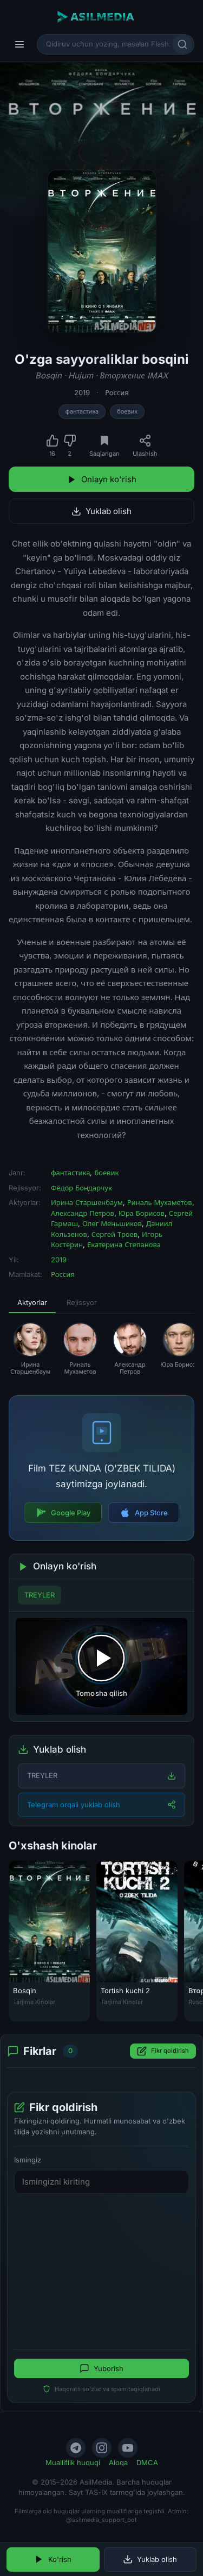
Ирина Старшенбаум (87, 1202)
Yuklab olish (101, 511)
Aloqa (118, 2462)
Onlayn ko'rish (101, 479)
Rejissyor (82, 1302)
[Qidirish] (182, 44)
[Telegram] (76, 2448)
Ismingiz (27, 2159)
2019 (82, 392)
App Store (144, 1512)
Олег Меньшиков (112, 1223)
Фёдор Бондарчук (81, 1187)
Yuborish (101, 2368)
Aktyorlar (32, 1302)
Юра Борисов (142, 1213)
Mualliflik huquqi (72, 2462)
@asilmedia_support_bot (101, 2520)
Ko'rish (52, 2559)
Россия (117, 392)
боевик (127, 411)
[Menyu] (19, 44)
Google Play (63, 1512)
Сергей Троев (114, 1234)
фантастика (82, 411)
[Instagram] (102, 2448)
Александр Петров (82, 1213)
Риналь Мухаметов (159, 1202)
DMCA (147, 2462)
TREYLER (39, 1594)
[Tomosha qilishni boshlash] (101, 1666)
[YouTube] (127, 2448)
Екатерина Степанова (124, 1244)
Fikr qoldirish (163, 2051)
